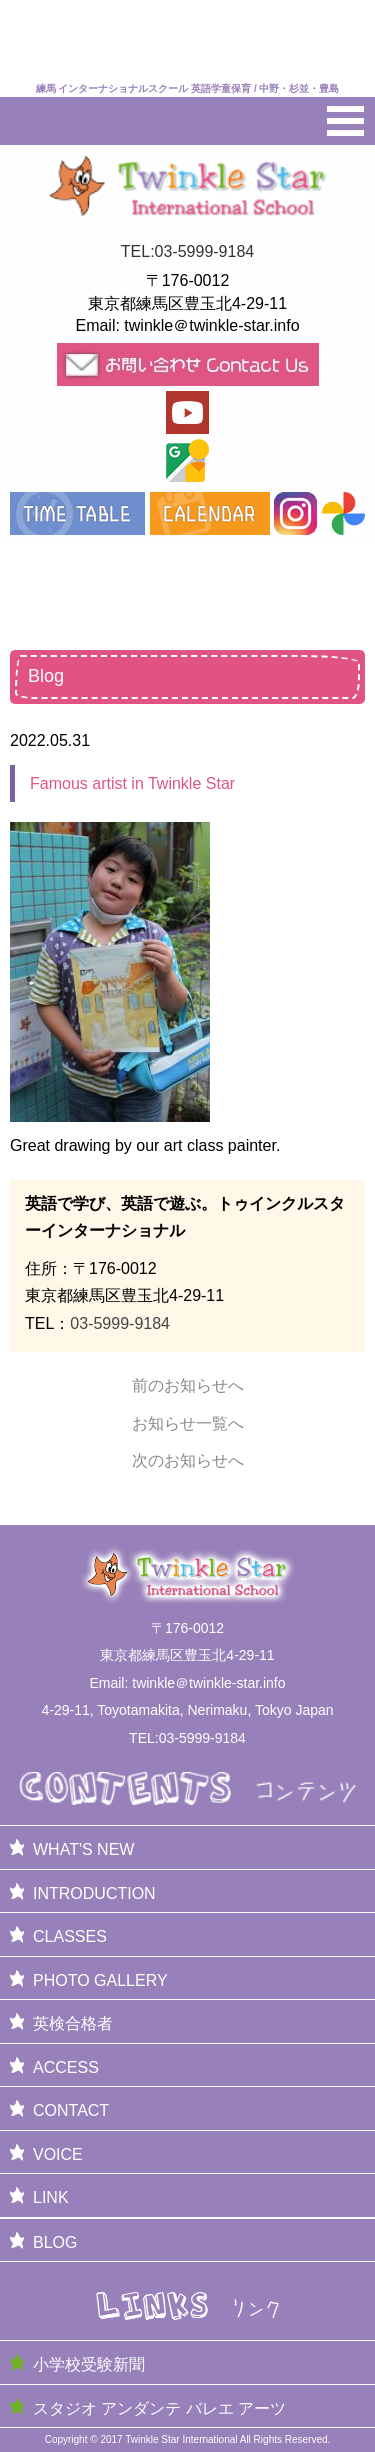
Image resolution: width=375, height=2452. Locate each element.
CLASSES (70, 1936)
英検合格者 (73, 2023)
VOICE (58, 2154)
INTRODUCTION (94, 1893)
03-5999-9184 (120, 1323)
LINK (51, 2197)
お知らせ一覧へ (188, 1423)
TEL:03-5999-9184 (187, 251)
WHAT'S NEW (83, 1849)
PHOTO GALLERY (100, 1980)
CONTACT (71, 2110)
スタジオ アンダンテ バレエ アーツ (159, 2408)
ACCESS (66, 2067)
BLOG (55, 2242)
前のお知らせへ (188, 1385)
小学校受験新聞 (89, 2364)
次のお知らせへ (188, 1460)
